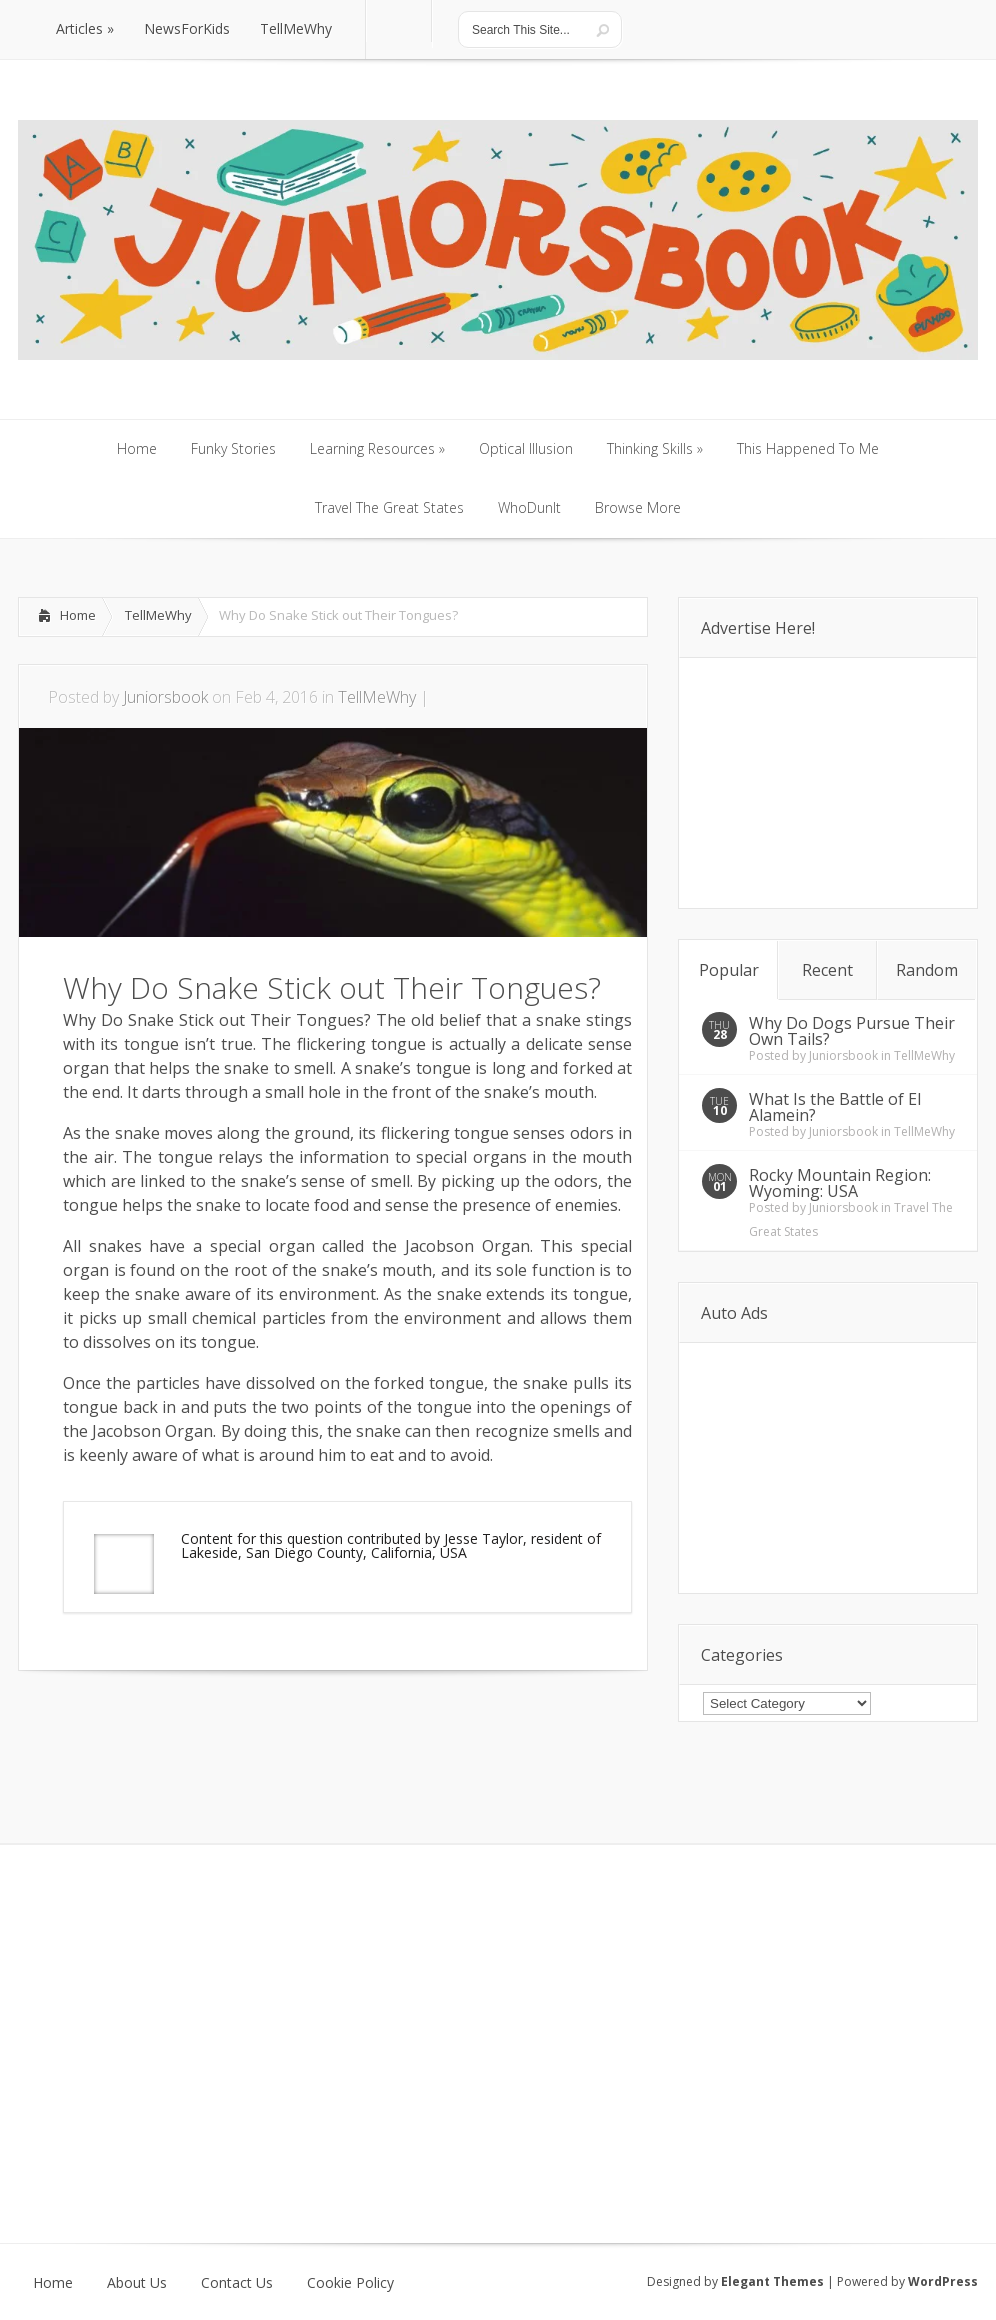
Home (78, 615)
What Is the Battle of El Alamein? (835, 1107)
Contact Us (237, 2283)
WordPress (943, 2281)
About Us (137, 2283)
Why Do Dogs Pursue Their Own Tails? (852, 1031)
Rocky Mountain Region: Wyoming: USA (840, 1183)
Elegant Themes (772, 2281)
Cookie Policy (350, 2283)
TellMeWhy (158, 615)
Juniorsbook (165, 697)
